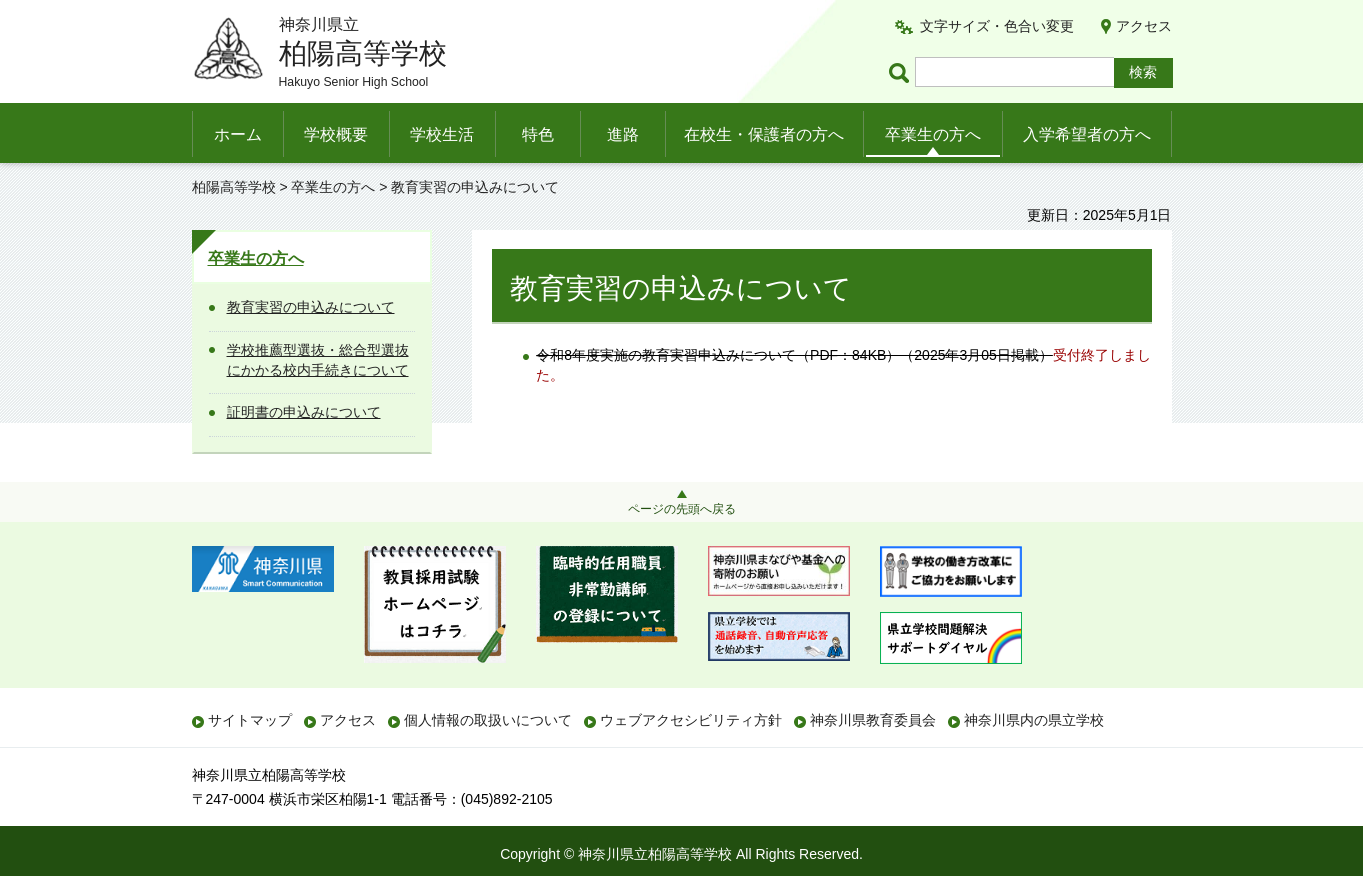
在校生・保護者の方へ (764, 134)
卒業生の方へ (933, 134)
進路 (623, 134)
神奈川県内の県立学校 (1034, 720)
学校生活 (442, 134)
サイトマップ (250, 720)
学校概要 (336, 134)
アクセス (1144, 26)
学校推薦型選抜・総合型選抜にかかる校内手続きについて (318, 360)
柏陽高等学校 (234, 187)
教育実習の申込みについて (311, 307)
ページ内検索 (902, 72)
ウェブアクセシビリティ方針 (691, 720)
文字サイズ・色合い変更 (997, 26)
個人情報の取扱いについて (488, 720)
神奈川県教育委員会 (873, 720)
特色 (538, 134)
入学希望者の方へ (1087, 134)
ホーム (238, 134)
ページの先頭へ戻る (682, 509)
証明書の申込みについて (304, 412)
